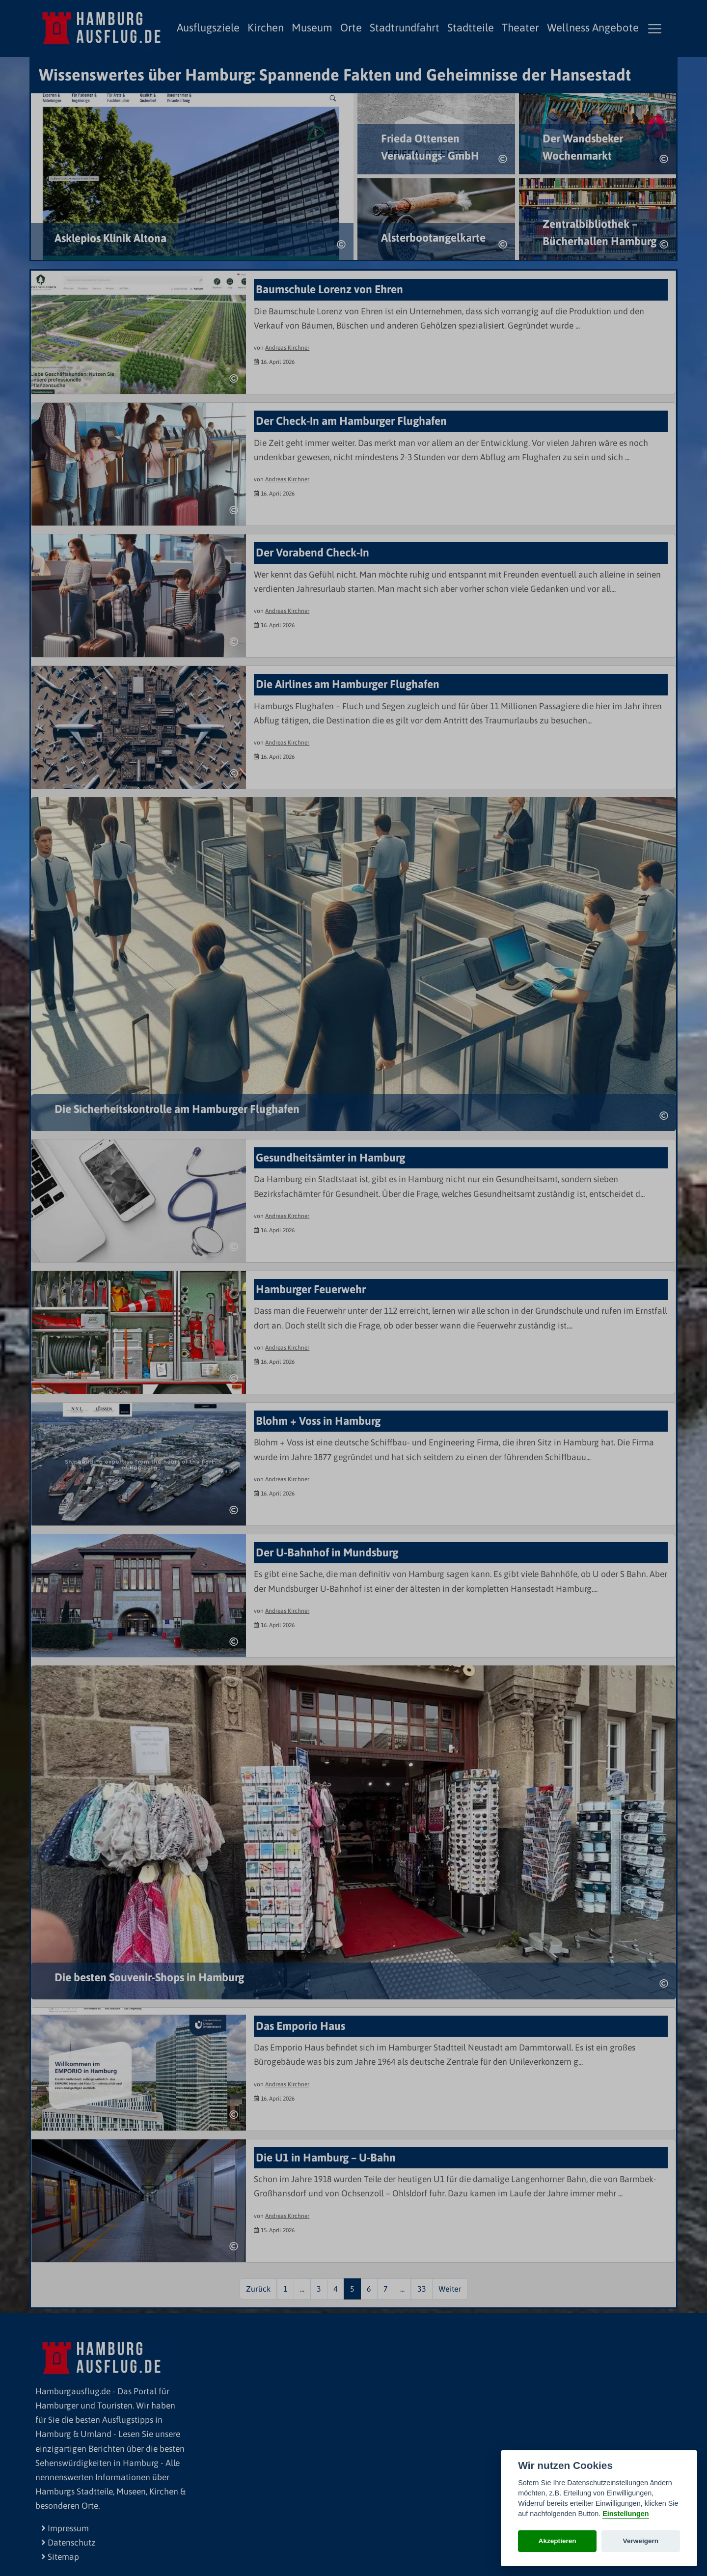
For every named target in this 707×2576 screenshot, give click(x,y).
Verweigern (641, 2541)
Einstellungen (625, 2514)
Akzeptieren (557, 2541)
